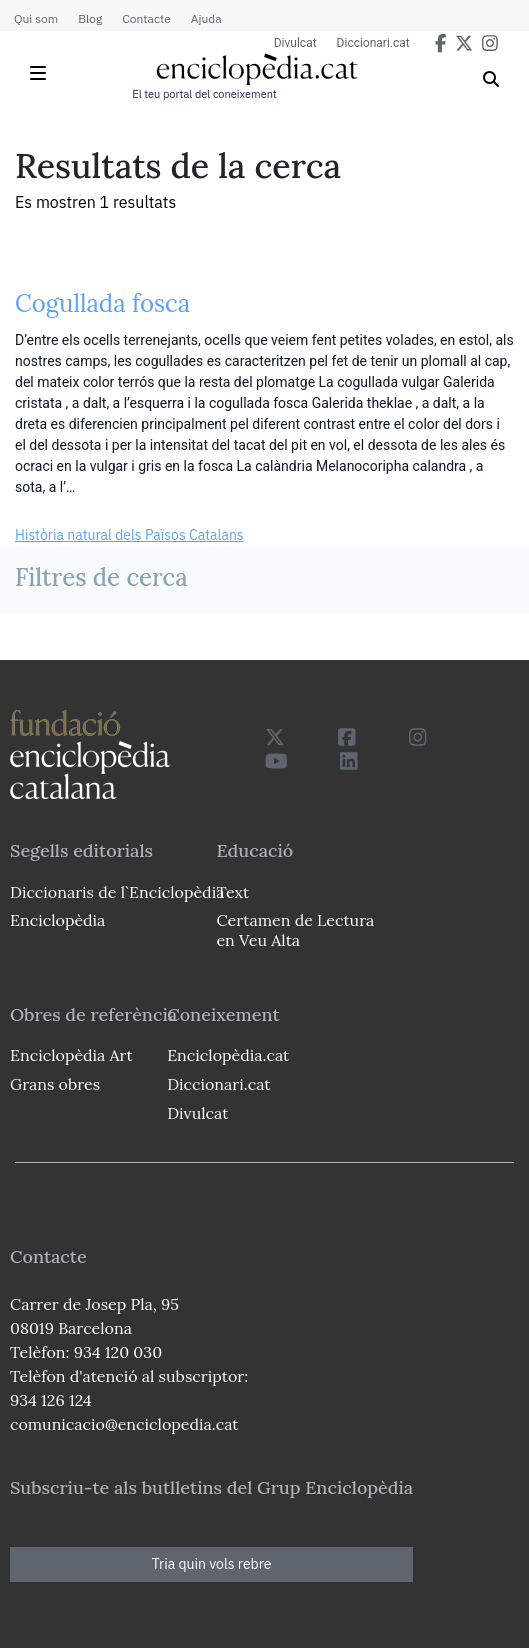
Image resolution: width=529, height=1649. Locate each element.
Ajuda (206, 18)
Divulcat (295, 43)
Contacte (146, 18)
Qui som (36, 18)
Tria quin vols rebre (212, 1564)
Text (232, 892)
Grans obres (55, 1084)
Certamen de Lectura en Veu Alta (295, 929)
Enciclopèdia (57, 920)
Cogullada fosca (102, 303)
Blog (90, 18)
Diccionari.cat (373, 43)
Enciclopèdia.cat (228, 1055)
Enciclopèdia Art (71, 1055)
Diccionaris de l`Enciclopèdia (117, 892)
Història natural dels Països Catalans (129, 535)
